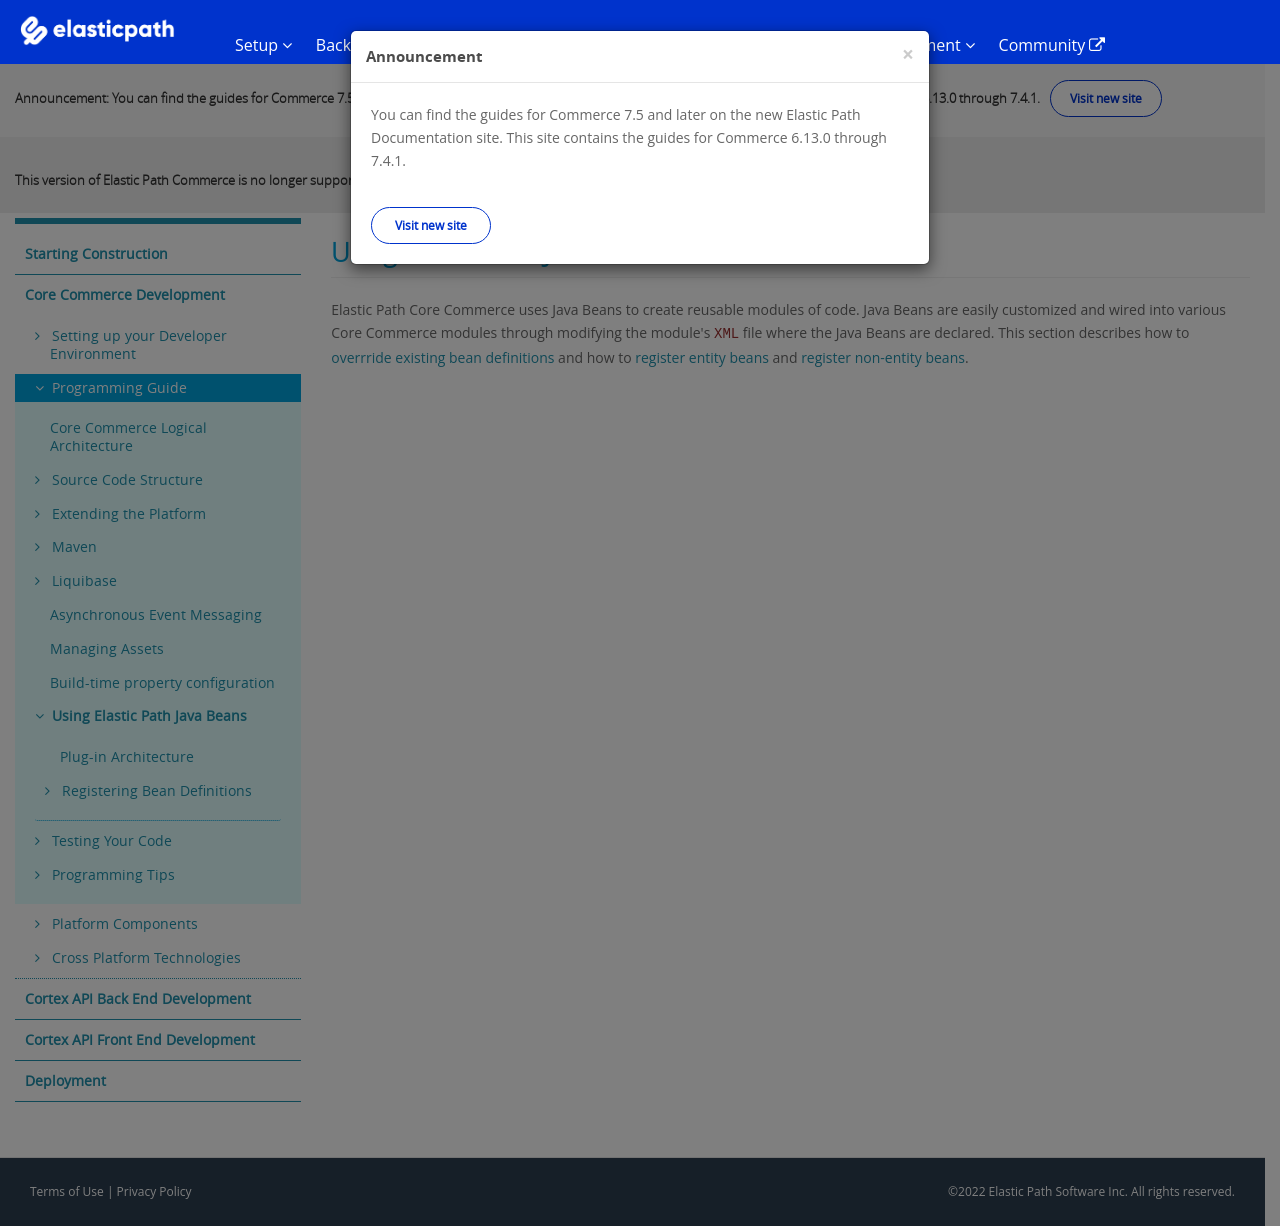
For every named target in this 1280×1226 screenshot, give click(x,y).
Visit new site (431, 225)
